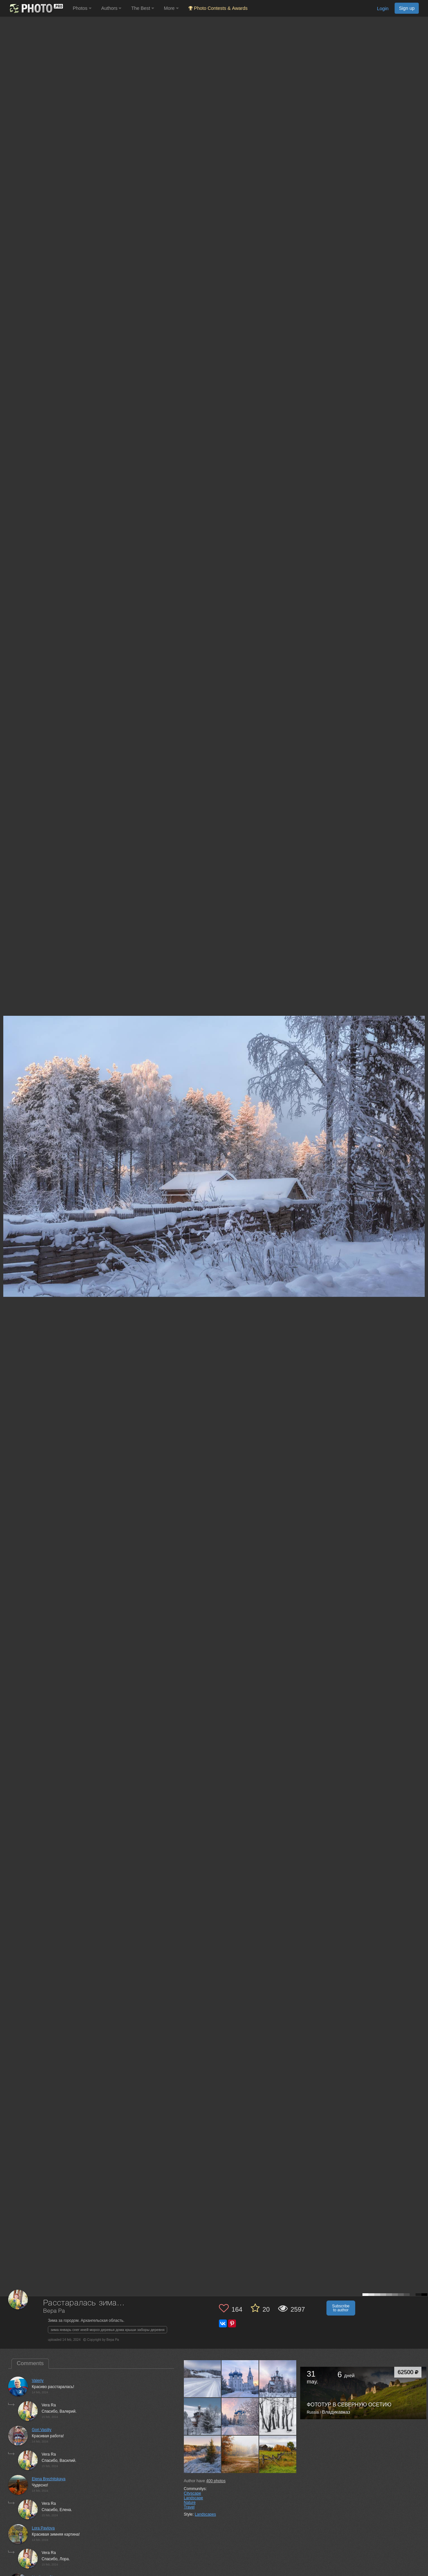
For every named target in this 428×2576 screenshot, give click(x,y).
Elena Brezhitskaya (49, 2479)
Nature (190, 2502)
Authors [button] (111, 8)
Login (382, 8)
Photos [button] (82, 8)
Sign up (407, 8)
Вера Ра (54, 2311)
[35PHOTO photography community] (35, 8)
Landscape (193, 2498)
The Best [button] (142, 8)
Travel (189, 2507)
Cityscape (192, 2493)
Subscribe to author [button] (340, 2308)
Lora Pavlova (43, 2528)
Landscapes (205, 2514)
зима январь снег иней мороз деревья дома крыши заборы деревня (107, 2330)
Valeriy (38, 2380)
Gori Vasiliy (41, 2429)
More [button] (171, 8)
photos (215, 2481)
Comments (30, 2363)
